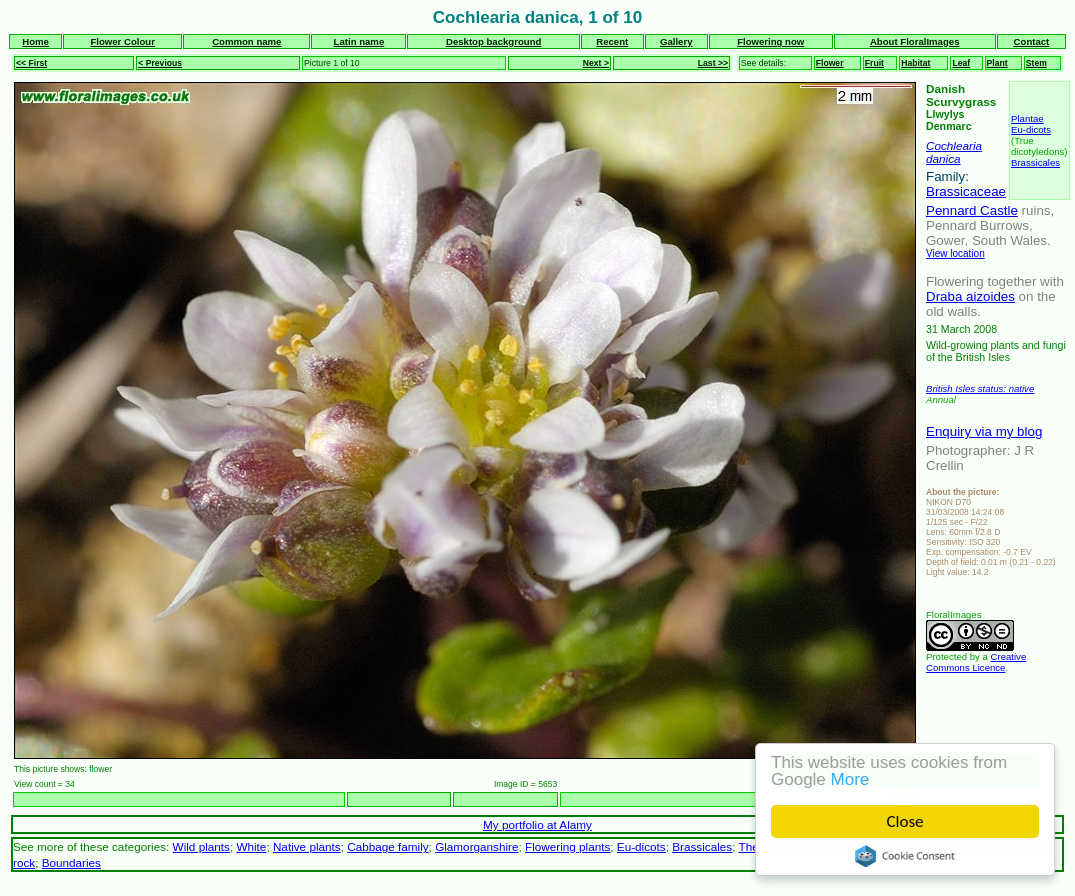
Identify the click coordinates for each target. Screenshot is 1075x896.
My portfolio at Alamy (537, 824)
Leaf (961, 63)
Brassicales (1035, 162)
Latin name (359, 41)
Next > (596, 63)
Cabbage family (387, 846)
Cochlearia (954, 145)
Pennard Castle (972, 210)
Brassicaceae (966, 191)
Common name (246, 41)
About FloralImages (915, 41)
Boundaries (71, 862)
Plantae (1027, 118)
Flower (830, 63)
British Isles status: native (980, 388)
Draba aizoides (970, 296)
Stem (1036, 63)
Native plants (307, 846)
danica (943, 158)
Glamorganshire (476, 846)
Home (35, 41)
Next (904, 799)
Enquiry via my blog (984, 431)
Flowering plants (567, 846)
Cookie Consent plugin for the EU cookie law (905, 856)
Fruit (874, 63)
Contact (1032, 41)
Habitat (915, 63)
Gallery (676, 41)
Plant (997, 63)
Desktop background (493, 41)
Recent (612, 41)
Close (905, 821)
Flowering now (770, 41)
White (251, 846)
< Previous (160, 63)
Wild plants (201, 846)
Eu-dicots (1031, 129)
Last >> (713, 63)
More (850, 779)
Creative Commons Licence (976, 662)
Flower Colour (122, 41)
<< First (31, 63)
